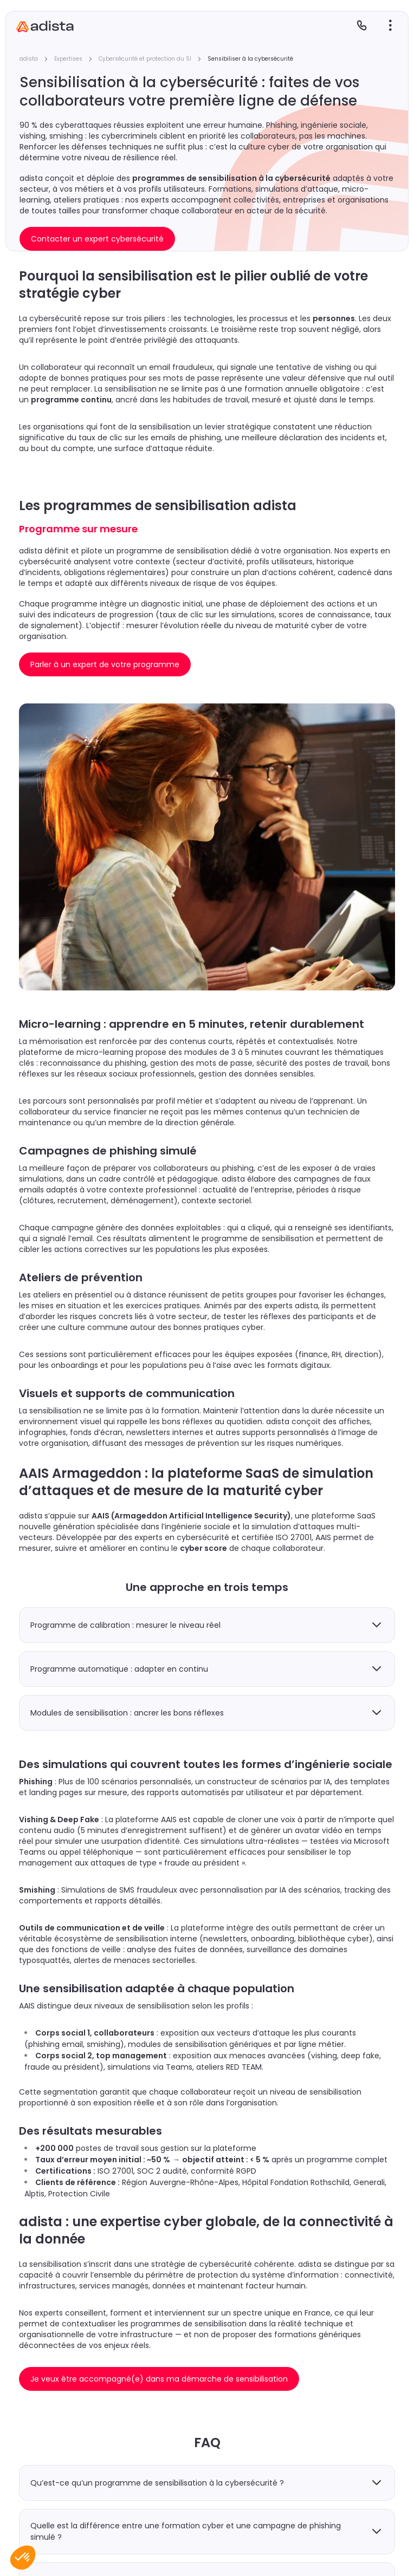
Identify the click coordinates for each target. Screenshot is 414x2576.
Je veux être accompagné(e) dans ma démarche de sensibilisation (159, 2378)
